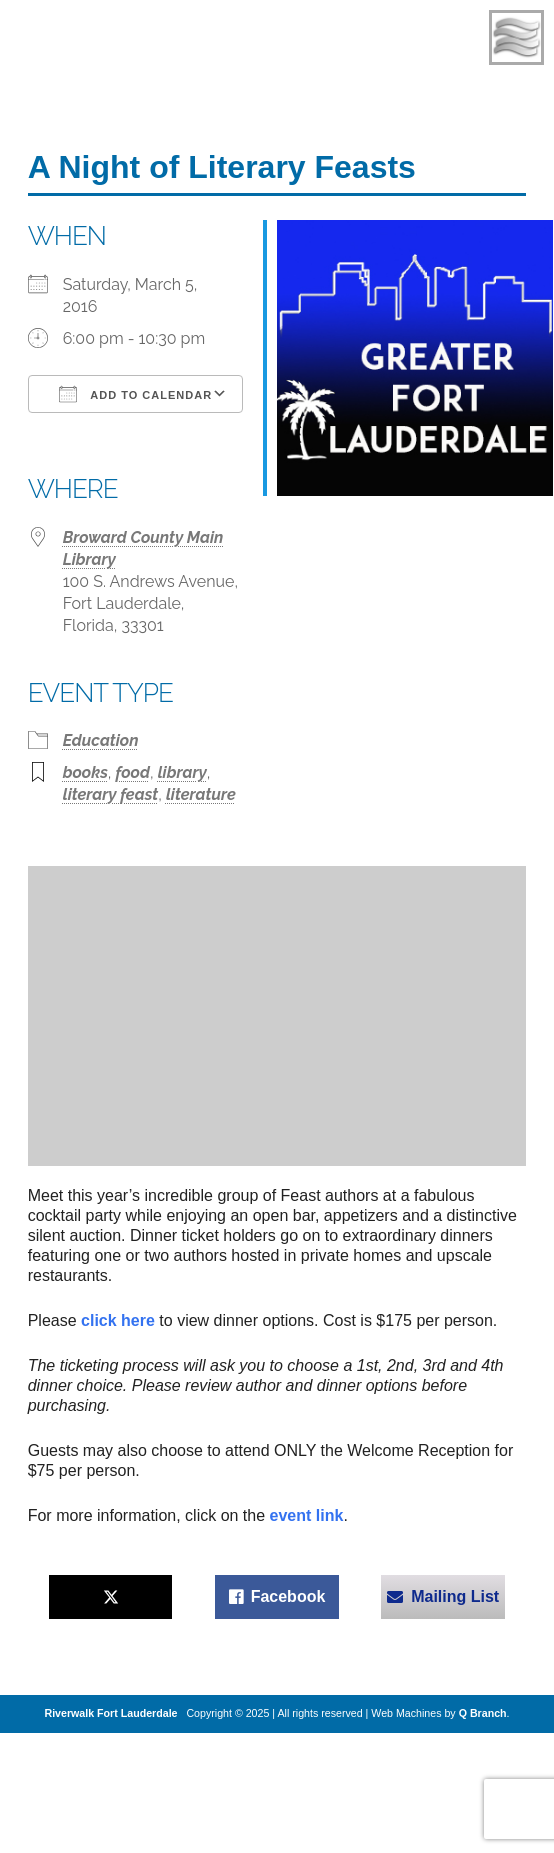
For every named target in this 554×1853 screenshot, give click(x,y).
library (182, 772)
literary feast (111, 794)
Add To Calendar (135, 394)
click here (120, 1320)
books (85, 772)
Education (101, 740)
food (133, 772)
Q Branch (483, 1713)
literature (201, 794)
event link (307, 1515)
